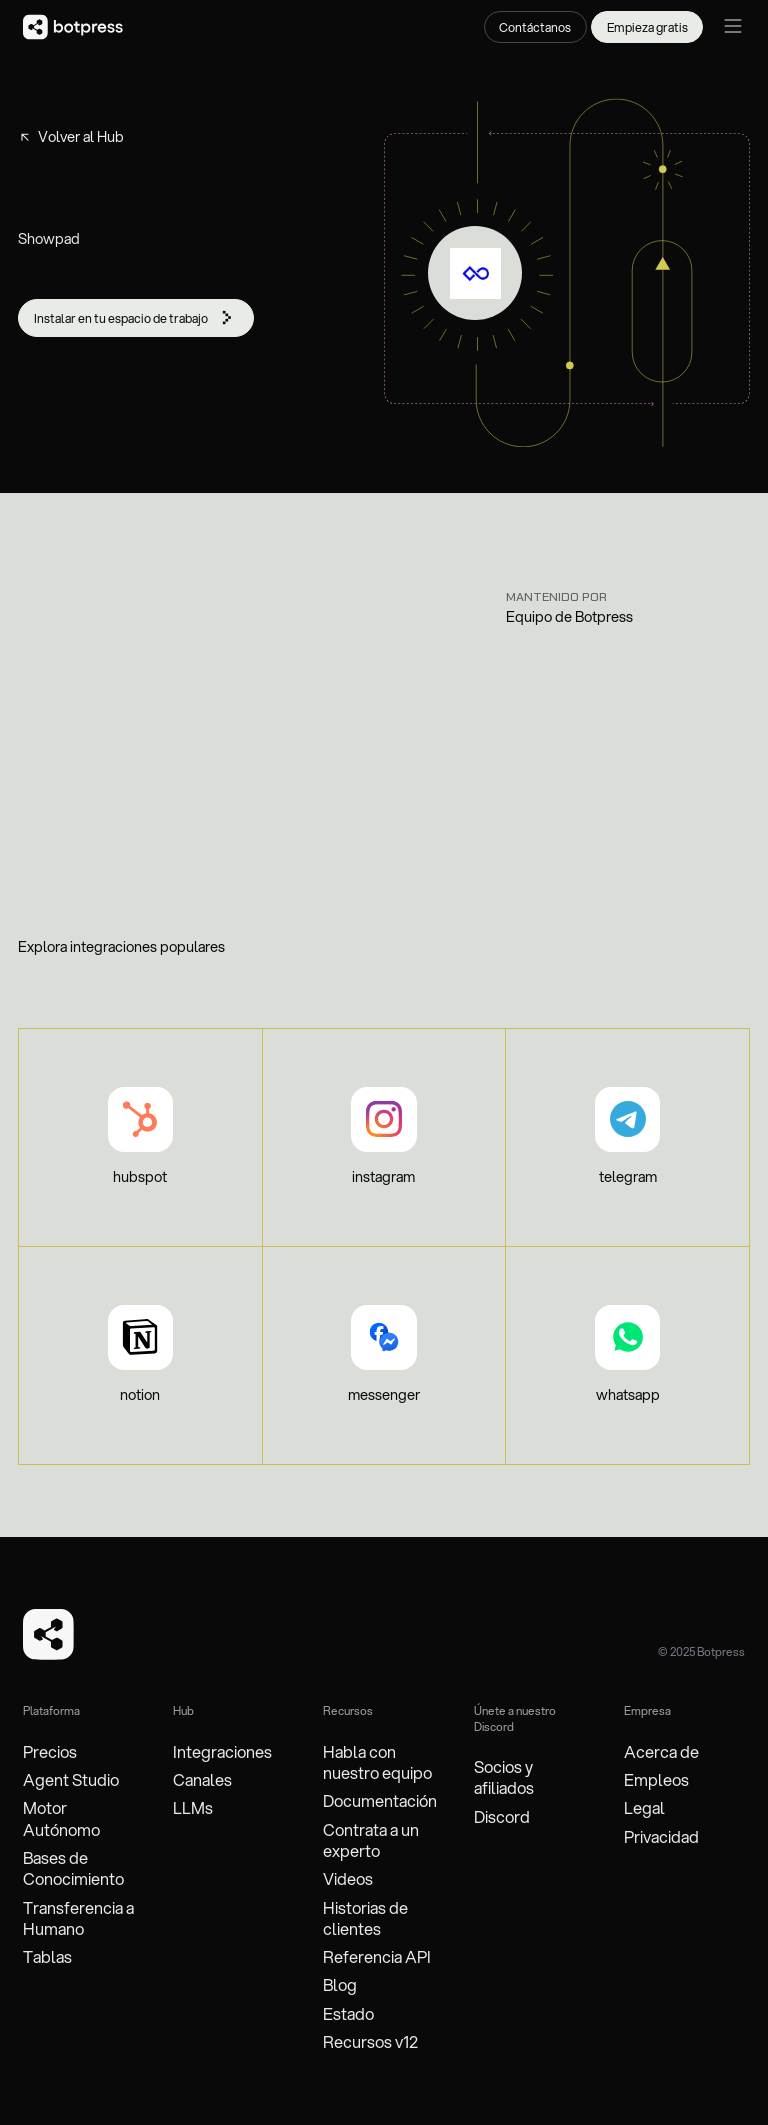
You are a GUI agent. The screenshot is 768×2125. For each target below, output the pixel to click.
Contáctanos (535, 27)
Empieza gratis (647, 27)
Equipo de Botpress (569, 617)
